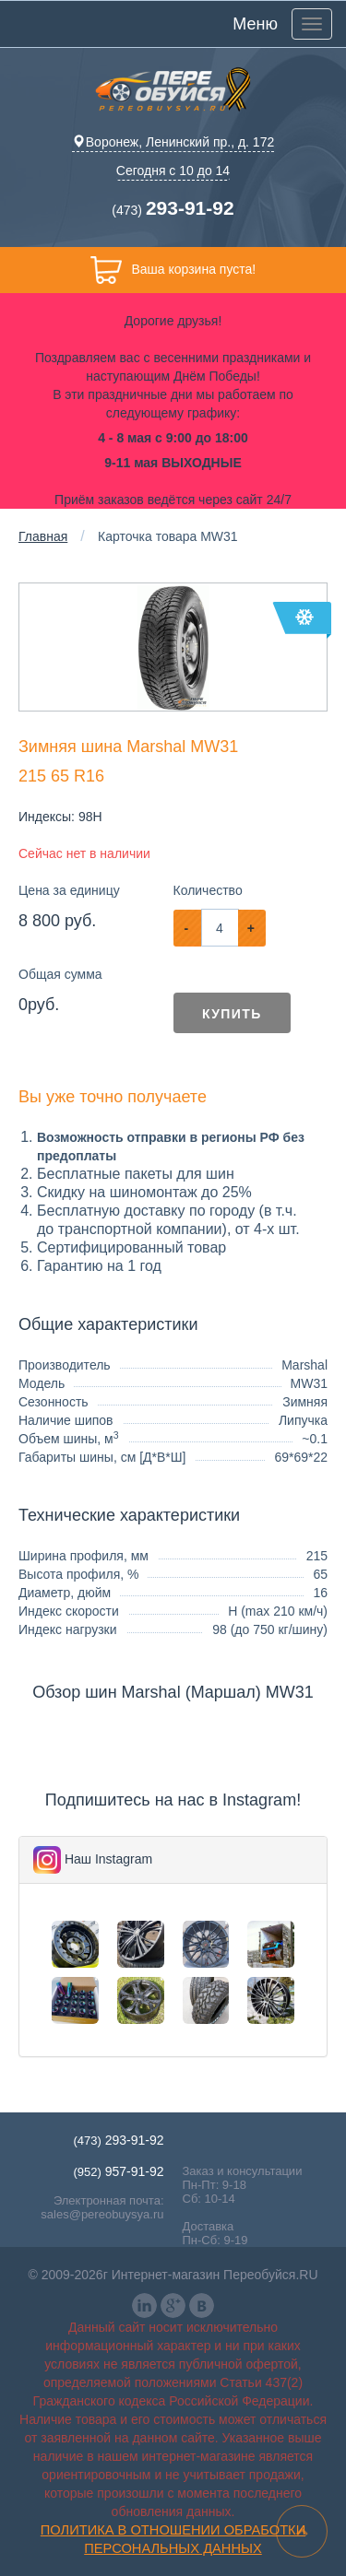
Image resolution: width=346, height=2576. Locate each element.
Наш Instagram (108, 1859)
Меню (255, 24)
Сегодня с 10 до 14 (173, 170)
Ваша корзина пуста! (173, 270)
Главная (42, 536)
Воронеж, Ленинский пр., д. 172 (173, 142)
